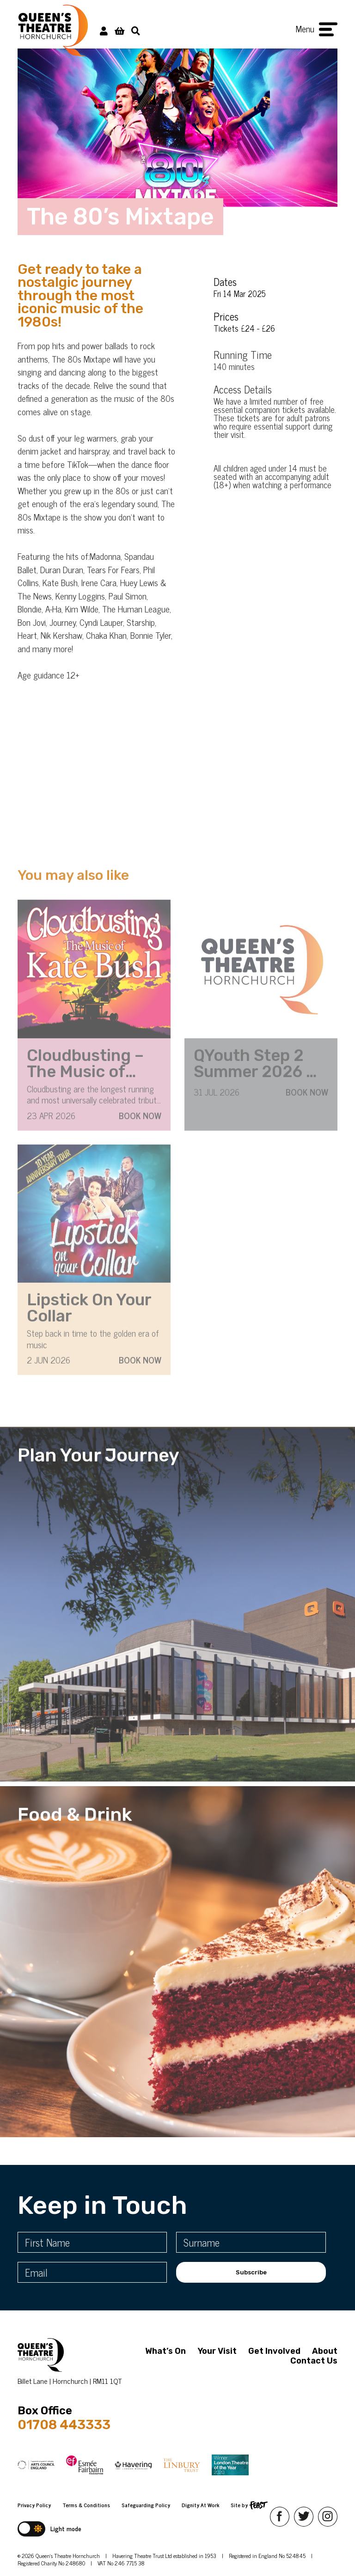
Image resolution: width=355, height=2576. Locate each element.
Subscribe (251, 2272)
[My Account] (104, 30)
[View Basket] (119, 30)
